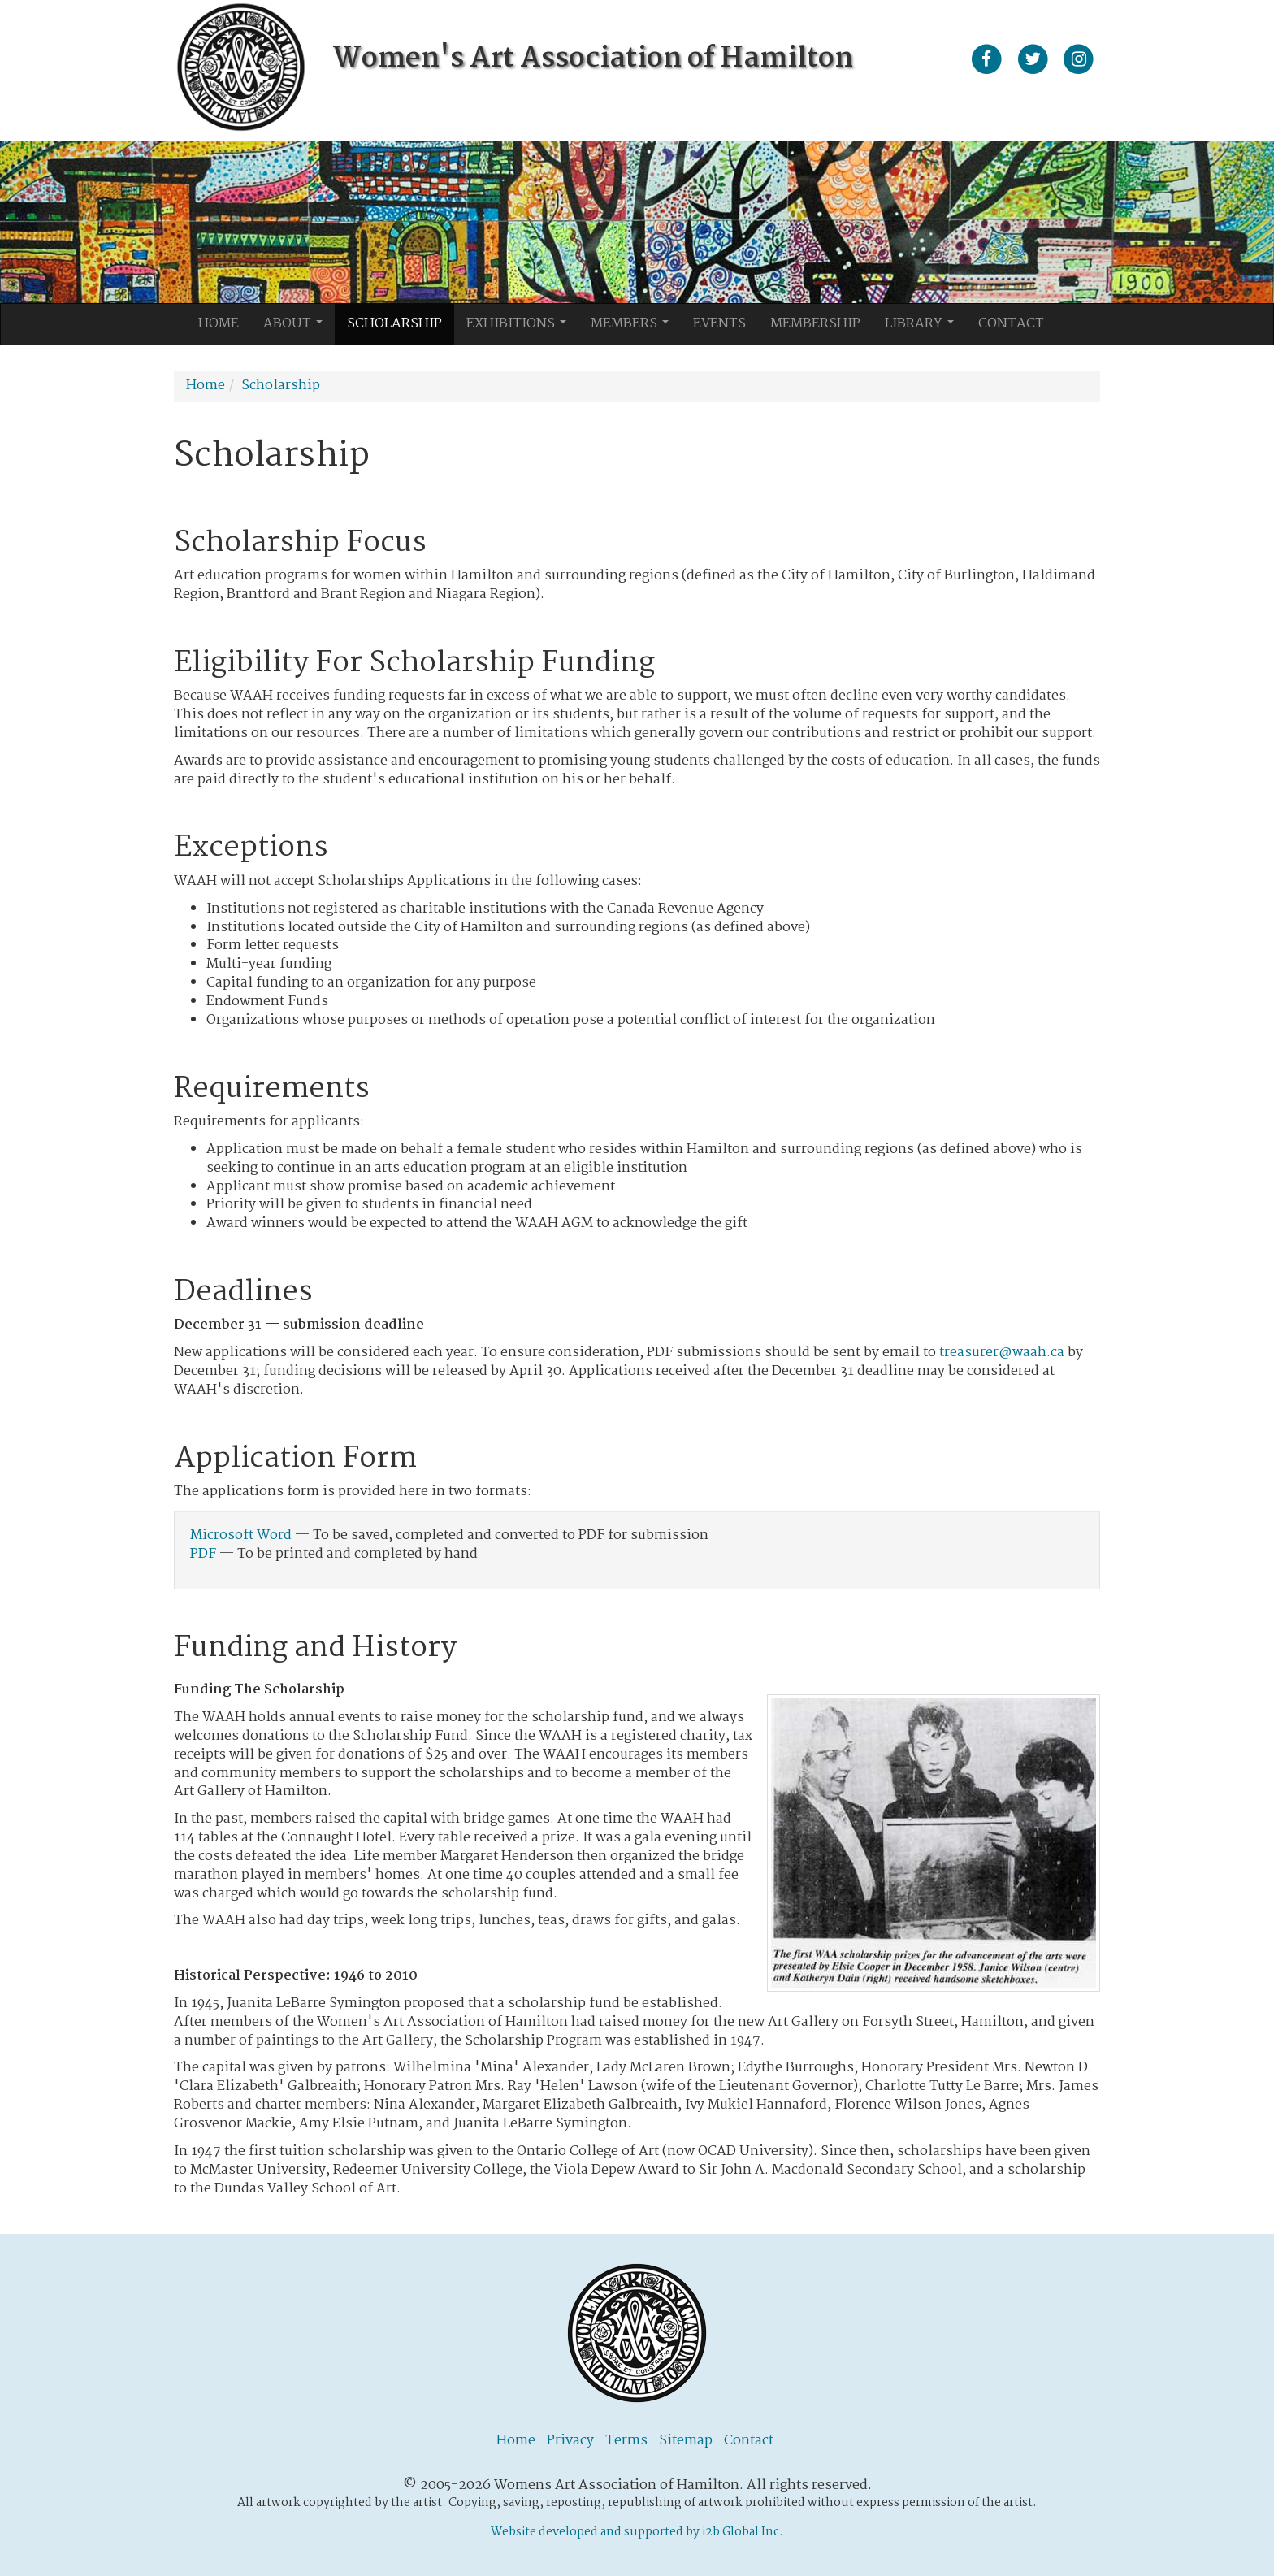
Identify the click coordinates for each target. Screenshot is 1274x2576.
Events (719, 324)
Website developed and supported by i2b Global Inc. (637, 2532)
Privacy (570, 2441)
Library (924, 328)
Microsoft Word (241, 1535)
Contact (1011, 324)
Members (634, 328)
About (297, 328)
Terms (626, 2441)
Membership (815, 324)
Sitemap (686, 2441)
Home (218, 324)
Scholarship (394, 324)
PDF (203, 1554)
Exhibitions (520, 328)
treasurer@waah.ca (1001, 1353)
